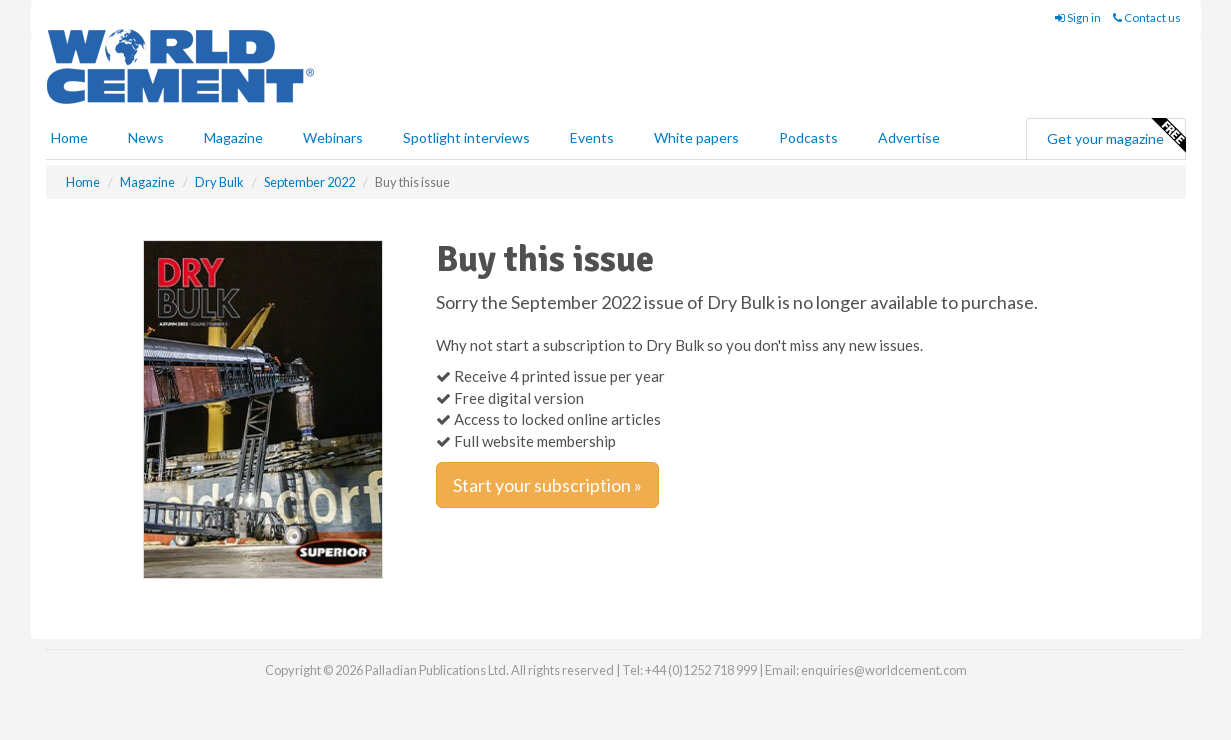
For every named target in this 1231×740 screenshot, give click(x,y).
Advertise (909, 137)
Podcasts (808, 137)
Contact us (1147, 17)
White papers (696, 137)
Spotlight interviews (466, 137)
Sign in (1078, 17)
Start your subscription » (547, 485)
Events (592, 137)
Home (69, 137)
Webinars (333, 137)
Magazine (233, 137)
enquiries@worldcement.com (884, 670)
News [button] (146, 137)
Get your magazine (1116, 136)
